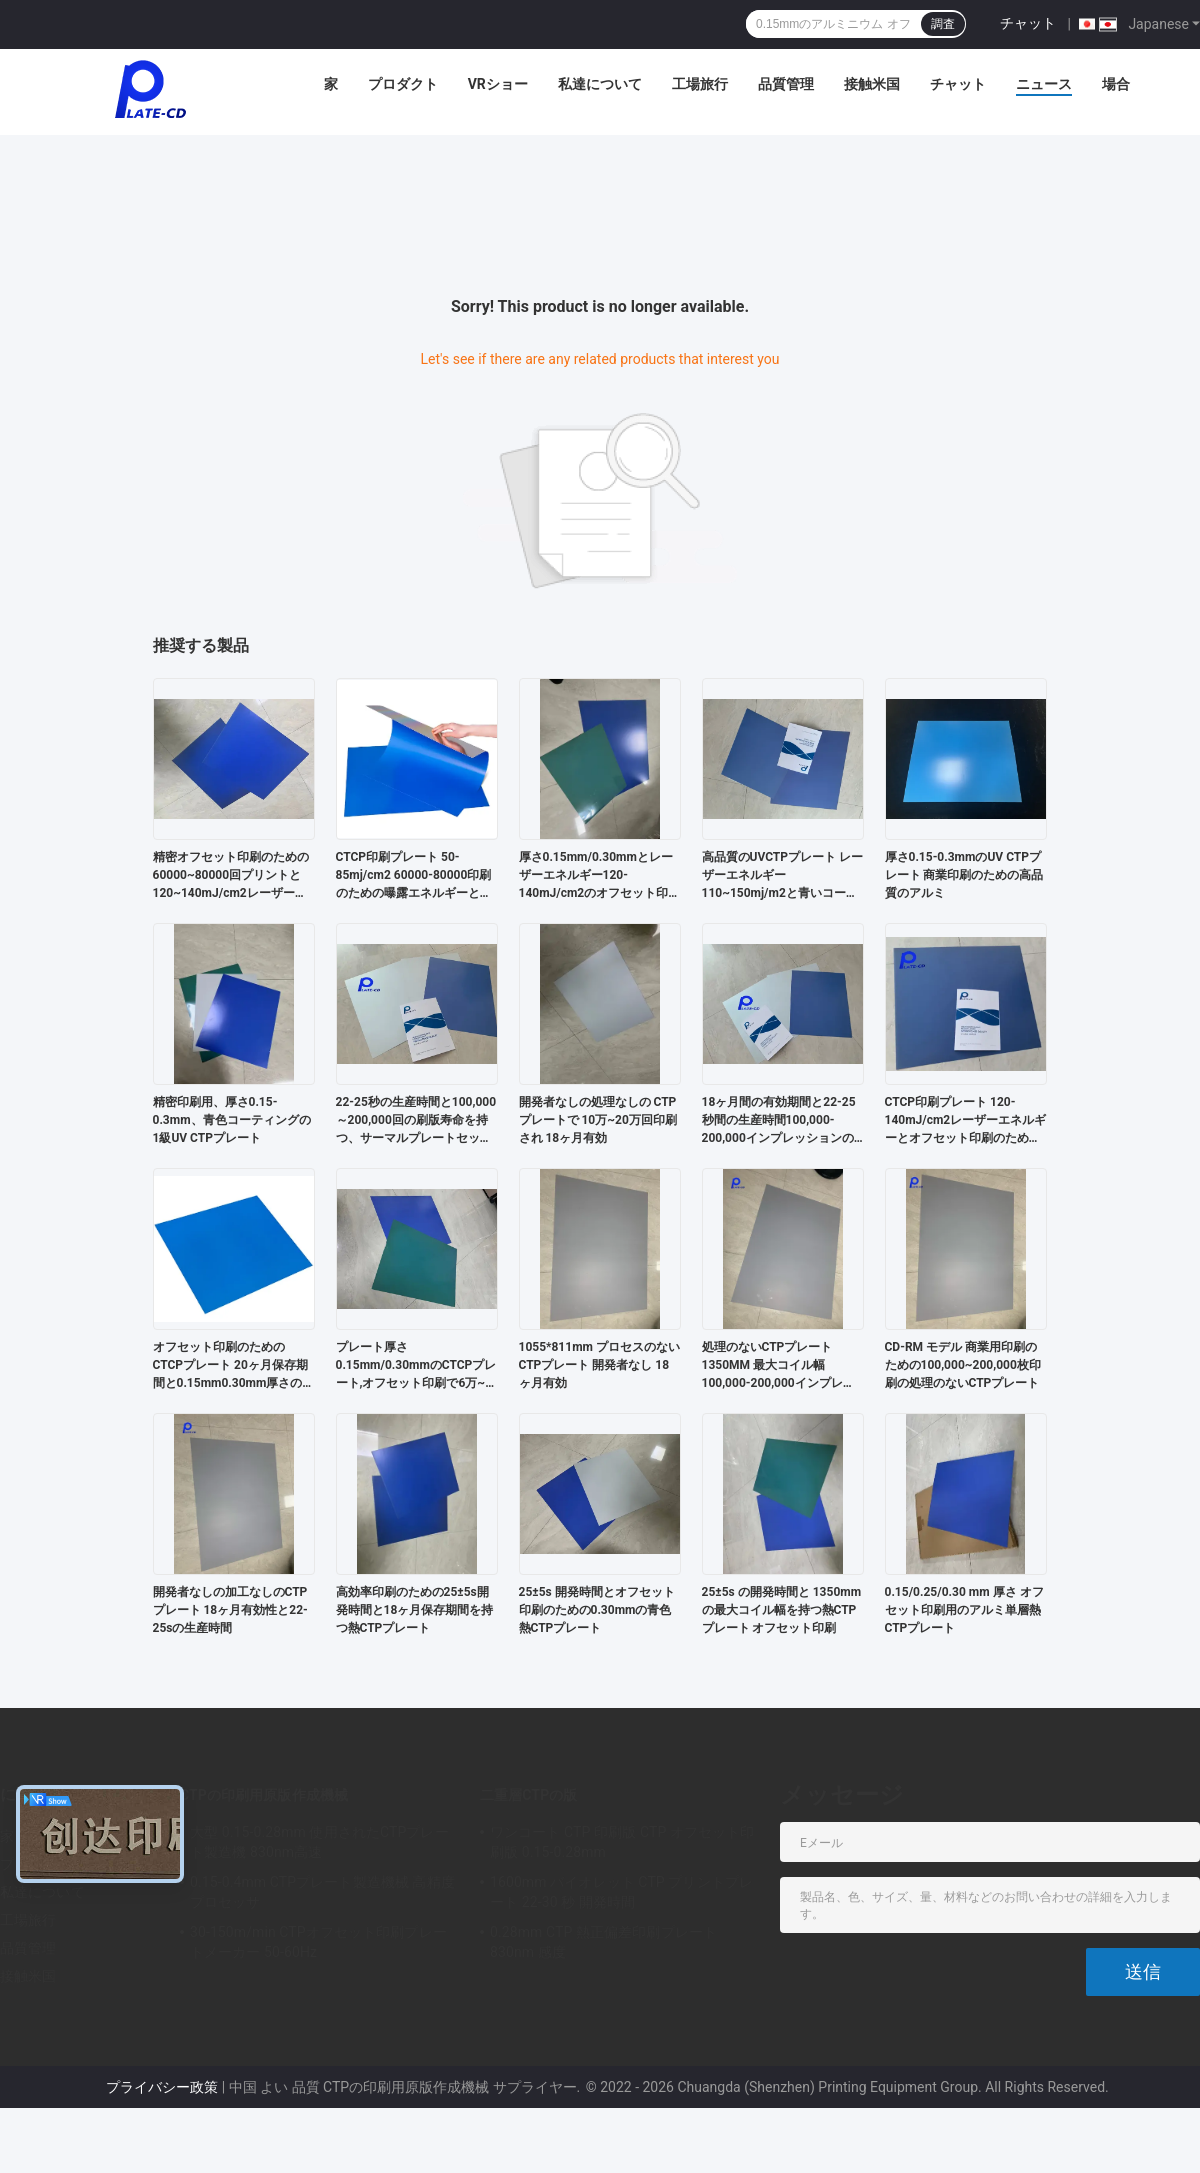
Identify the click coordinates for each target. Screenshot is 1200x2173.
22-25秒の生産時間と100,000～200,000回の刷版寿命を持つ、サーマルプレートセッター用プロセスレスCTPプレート (416, 1121)
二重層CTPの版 (528, 1795)
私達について (600, 84)
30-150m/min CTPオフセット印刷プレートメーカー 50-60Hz (318, 1942)
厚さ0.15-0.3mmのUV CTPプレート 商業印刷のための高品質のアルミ (964, 875)
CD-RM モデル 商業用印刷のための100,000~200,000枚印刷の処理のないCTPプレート (963, 1365)
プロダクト (403, 84)
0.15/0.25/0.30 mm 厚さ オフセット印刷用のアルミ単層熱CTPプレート (964, 1610)
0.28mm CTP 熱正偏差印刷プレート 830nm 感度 (603, 1942)
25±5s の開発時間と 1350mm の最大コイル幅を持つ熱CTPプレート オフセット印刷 (782, 1610)
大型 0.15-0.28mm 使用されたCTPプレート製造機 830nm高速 (319, 1842)
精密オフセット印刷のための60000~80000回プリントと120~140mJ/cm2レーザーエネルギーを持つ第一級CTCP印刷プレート (231, 876)
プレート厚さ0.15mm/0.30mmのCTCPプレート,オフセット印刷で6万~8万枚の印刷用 (416, 1366)
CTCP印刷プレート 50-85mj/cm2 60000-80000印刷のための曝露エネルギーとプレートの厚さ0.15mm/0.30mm (414, 876)
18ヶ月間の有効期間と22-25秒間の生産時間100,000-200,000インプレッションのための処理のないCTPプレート (779, 1121)
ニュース (1044, 84)
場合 (1116, 84)
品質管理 (786, 84)
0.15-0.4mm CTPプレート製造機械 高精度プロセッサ (322, 1892)
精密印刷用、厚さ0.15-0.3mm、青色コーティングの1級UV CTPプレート (232, 1120)
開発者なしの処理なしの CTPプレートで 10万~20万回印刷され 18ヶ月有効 (598, 1120)
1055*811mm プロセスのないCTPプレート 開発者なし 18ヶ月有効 (599, 1365)
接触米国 (872, 84)
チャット (1028, 23)
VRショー (498, 84)
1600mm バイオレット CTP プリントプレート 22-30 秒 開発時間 (621, 1892)
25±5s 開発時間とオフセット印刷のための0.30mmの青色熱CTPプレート (597, 1610)
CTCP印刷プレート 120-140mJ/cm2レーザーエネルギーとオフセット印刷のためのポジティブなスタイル (966, 1121)
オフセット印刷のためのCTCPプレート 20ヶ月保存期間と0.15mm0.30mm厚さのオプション (234, 1366)
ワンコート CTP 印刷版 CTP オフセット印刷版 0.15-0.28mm (622, 1842)
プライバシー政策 (162, 2087)
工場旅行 (700, 84)
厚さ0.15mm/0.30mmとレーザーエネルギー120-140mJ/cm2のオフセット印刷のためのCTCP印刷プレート (600, 876)
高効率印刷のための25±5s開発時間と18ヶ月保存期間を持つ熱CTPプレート (415, 1610)
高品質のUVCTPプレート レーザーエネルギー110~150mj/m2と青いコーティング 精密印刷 (783, 876)
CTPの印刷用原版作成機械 (264, 1795)
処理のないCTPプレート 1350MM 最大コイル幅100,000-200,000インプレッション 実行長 (778, 1366)
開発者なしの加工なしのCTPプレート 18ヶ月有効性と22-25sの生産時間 (230, 1610)
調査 (943, 24)
